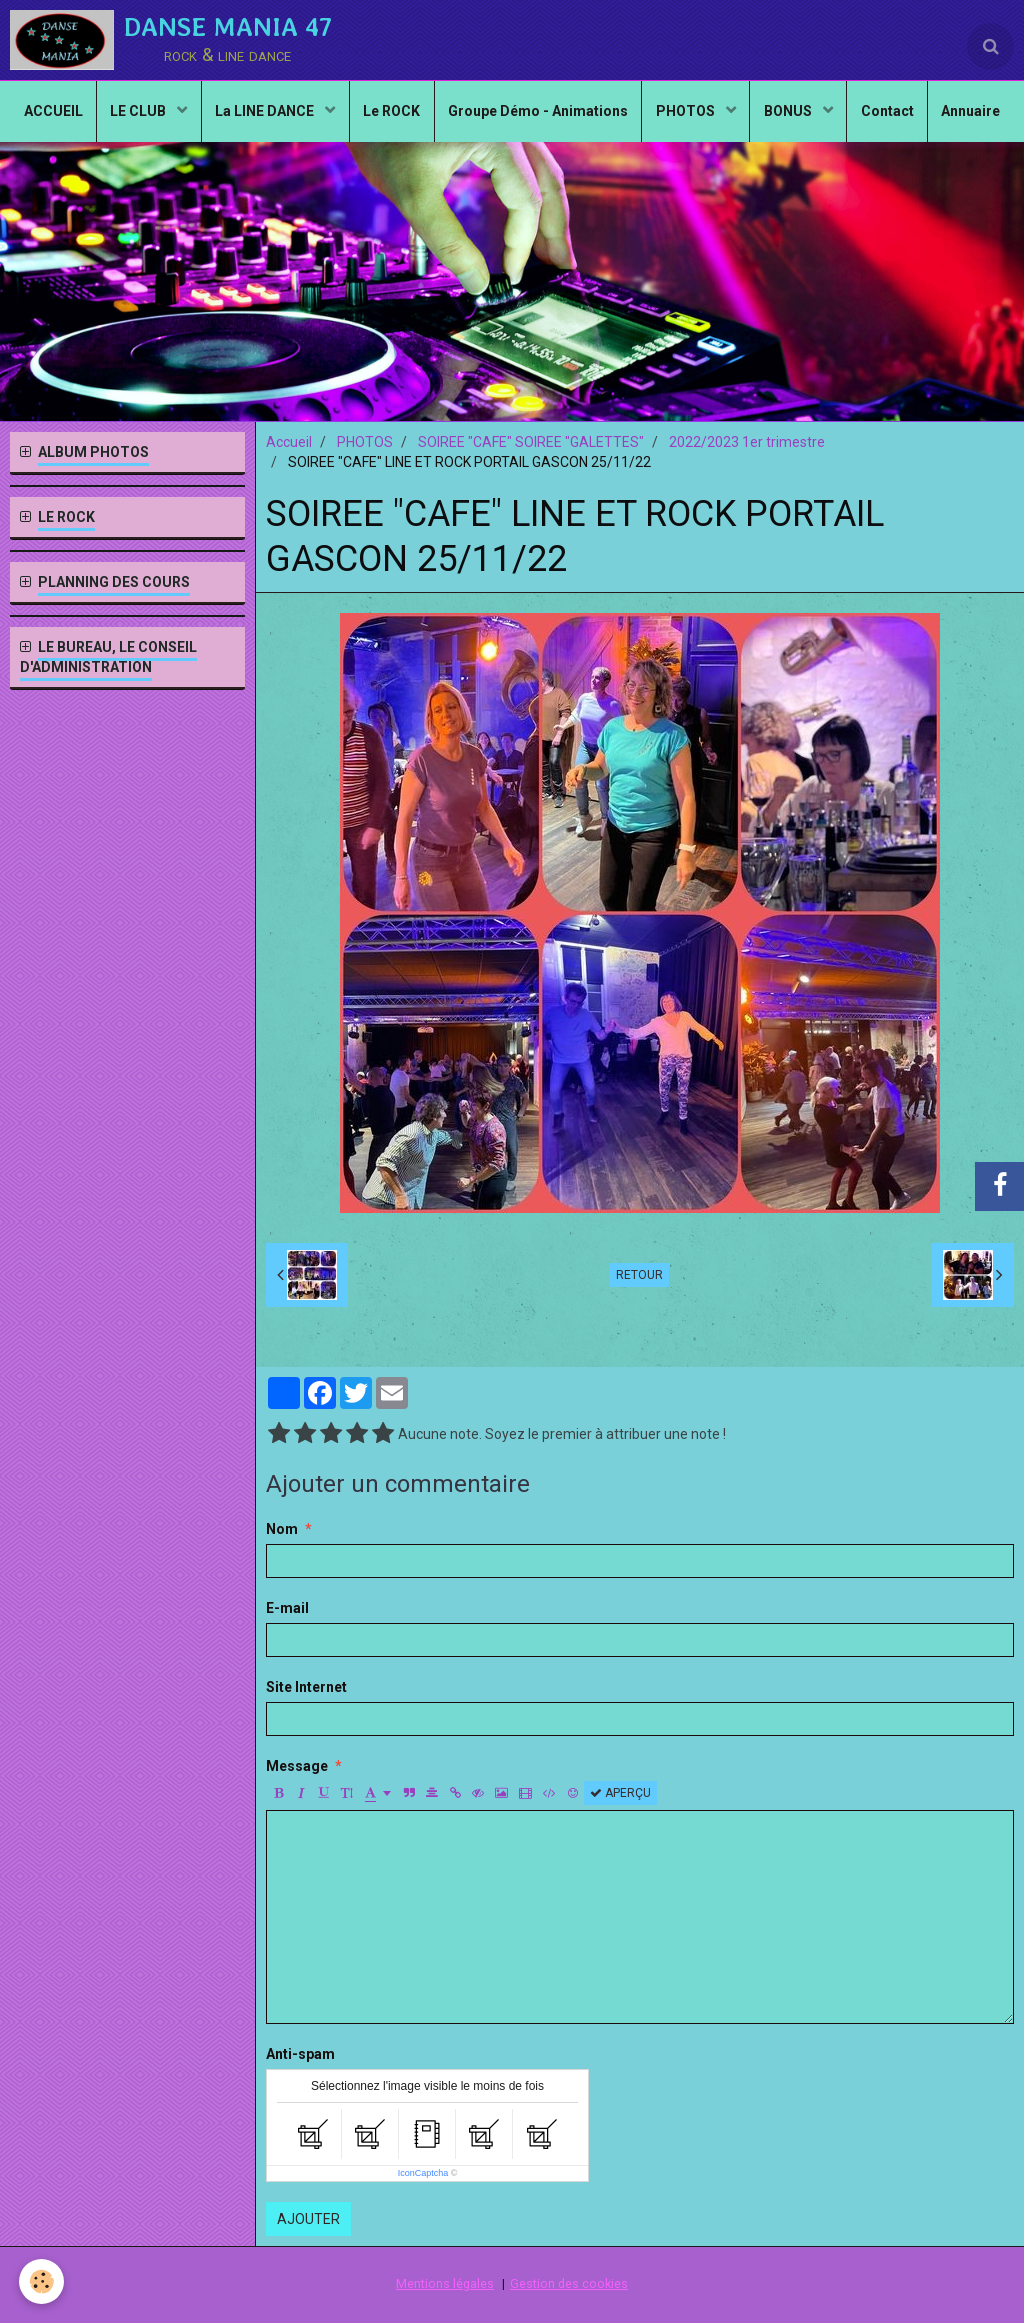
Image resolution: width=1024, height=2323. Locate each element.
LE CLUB (175, 116)
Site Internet (306, 1687)
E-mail (287, 1608)
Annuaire (512, 186)
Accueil (289, 442)
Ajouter (308, 2219)
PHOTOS (735, 116)
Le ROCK (433, 116)
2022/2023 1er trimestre (747, 442)
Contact (941, 116)
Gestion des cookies (569, 2283)
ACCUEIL (85, 116)
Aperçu (620, 1793)
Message (297, 1766)
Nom (282, 1529)
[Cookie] (42, 2281)
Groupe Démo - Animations (583, 116)
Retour (639, 1275)
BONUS (840, 116)
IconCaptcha (423, 2173)
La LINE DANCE (305, 116)
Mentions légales (445, 2283)
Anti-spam (300, 2054)
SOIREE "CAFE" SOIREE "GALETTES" (531, 442)
